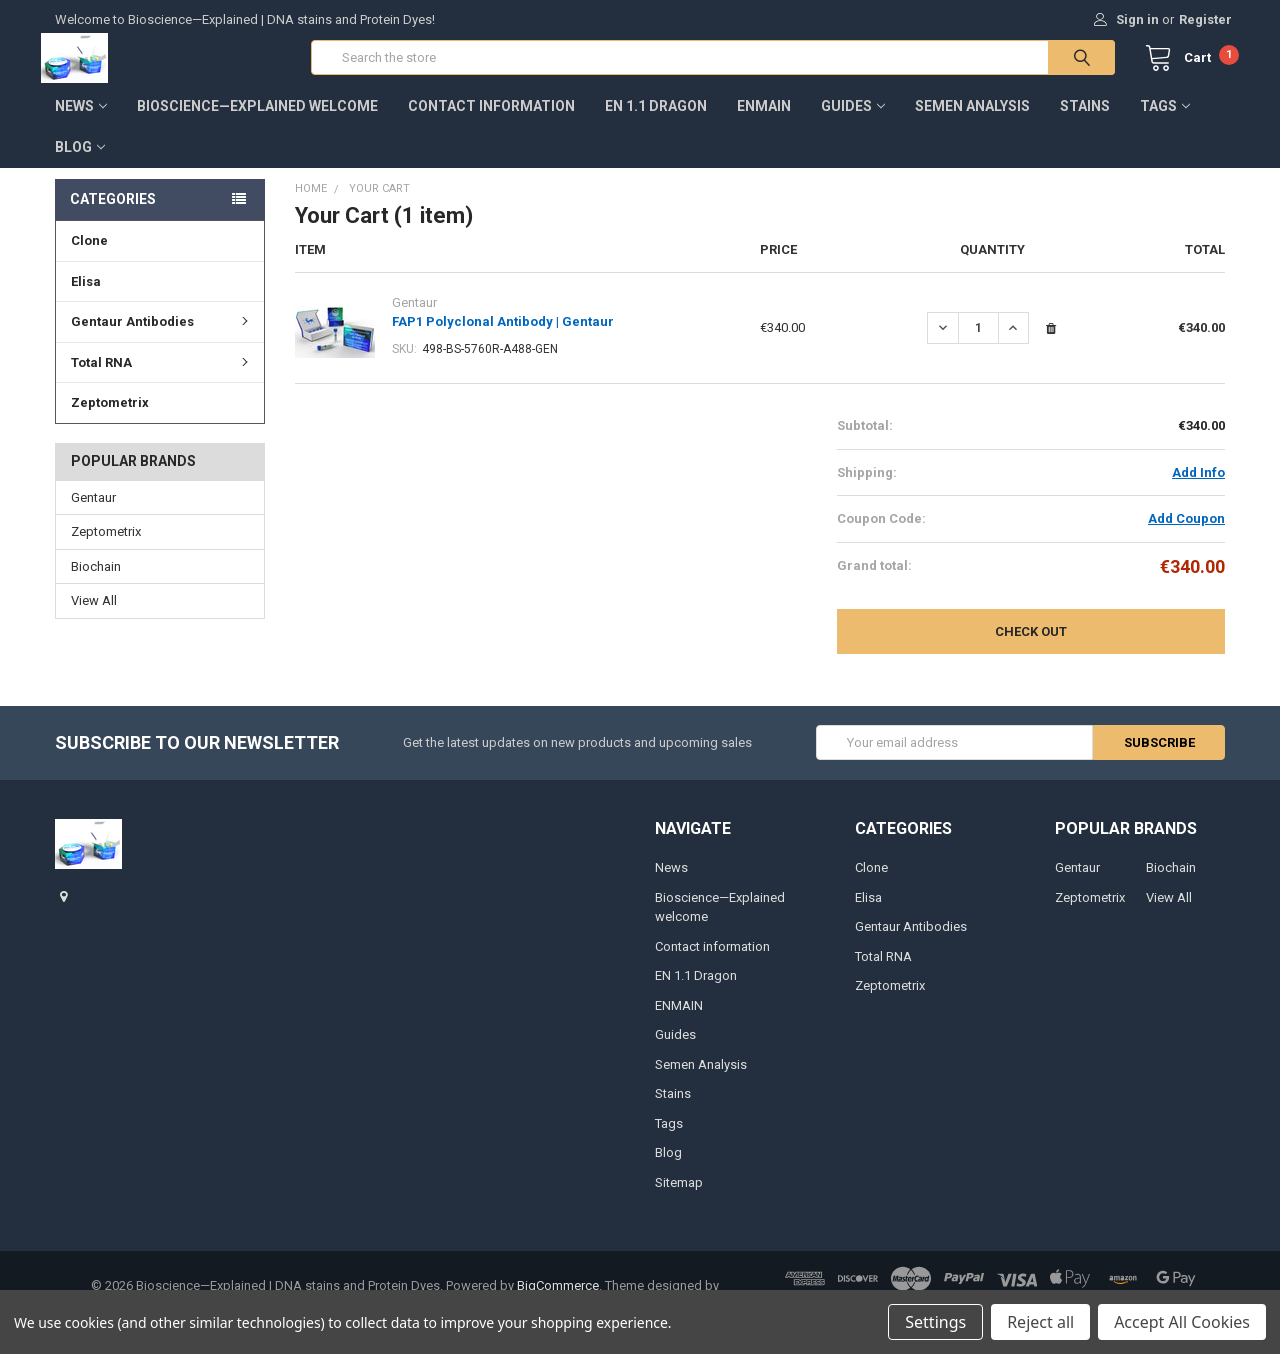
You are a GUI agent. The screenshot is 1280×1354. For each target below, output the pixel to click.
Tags (1165, 119)
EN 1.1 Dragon (656, 119)
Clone (89, 253)
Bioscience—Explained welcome (257, 119)
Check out (1031, 645)
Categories (113, 212)
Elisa (86, 294)
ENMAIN (764, 119)
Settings (935, 1322)
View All (94, 614)
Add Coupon (1186, 532)
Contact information (491, 119)
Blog (80, 160)
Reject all (1040, 1322)
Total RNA (162, 375)
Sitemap (679, 1195)
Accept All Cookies (1182, 1322)
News (81, 119)
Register (1205, 19)
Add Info (1198, 486)
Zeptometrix (110, 415)
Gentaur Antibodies (162, 334)
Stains (1085, 119)
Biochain (96, 580)
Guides (853, 119)
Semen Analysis (972, 119)
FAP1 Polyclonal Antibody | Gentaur (503, 335)
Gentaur (93, 511)
